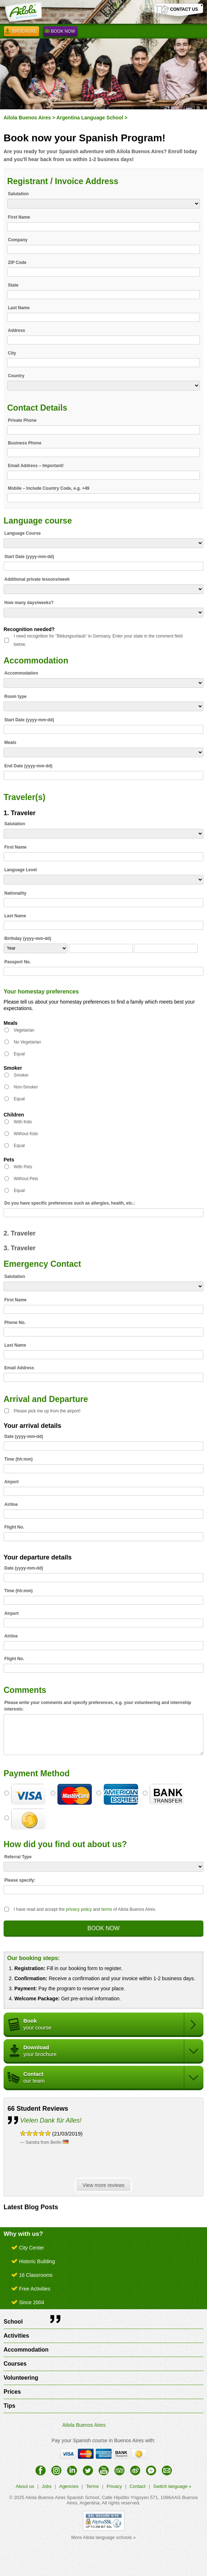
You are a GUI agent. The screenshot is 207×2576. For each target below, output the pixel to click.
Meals (10, 742)
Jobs (46, 2486)
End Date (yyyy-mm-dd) (28, 765)
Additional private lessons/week (37, 579)
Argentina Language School (89, 117)
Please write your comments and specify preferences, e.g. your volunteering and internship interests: (97, 1706)
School (13, 2322)
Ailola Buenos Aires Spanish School (62, 2497)
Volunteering (21, 2378)
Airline (11, 1504)
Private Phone (22, 420)
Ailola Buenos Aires (27, 117)
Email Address (19, 1367)
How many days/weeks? (28, 602)
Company (18, 239)
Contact (138, 2486)
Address (16, 330)
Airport (11, 1481)
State (13, 285)
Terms (92, 2486)
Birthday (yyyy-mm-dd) (27, 938)
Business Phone (24, 443)
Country (16, 375)
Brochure (21, 32)
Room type (15, 696)
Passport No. (17, 961)
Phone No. (14, 1322)
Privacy (114, 2486)
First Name (19, 217)
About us (25, 2486)
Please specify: (20, 1880)
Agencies (68, 2486)
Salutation (18, 193)
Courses (15, 2364)
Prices (12, 2392)
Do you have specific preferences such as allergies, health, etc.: (69, 1203)
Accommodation (21, 673)
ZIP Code (17, 262)
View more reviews (105, 2185)
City (12, 353)
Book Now (60, 32)
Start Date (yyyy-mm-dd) (29, 556)
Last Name (19, 307)
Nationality (15, 893)
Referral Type (18, 1856)
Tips (9, 2406)
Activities (16, 2336)
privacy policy (79, 1909)
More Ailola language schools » (103, 2537)
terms (107, 1909)
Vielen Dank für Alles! (50, 2120)
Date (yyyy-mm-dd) (23, 1436)
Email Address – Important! (36, 465)
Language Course (22, 533)
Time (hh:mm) (18, 1459)
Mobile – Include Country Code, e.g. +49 (48, 488)
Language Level (20, 869)
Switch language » (172, 2486)
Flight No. (14, 1527)
